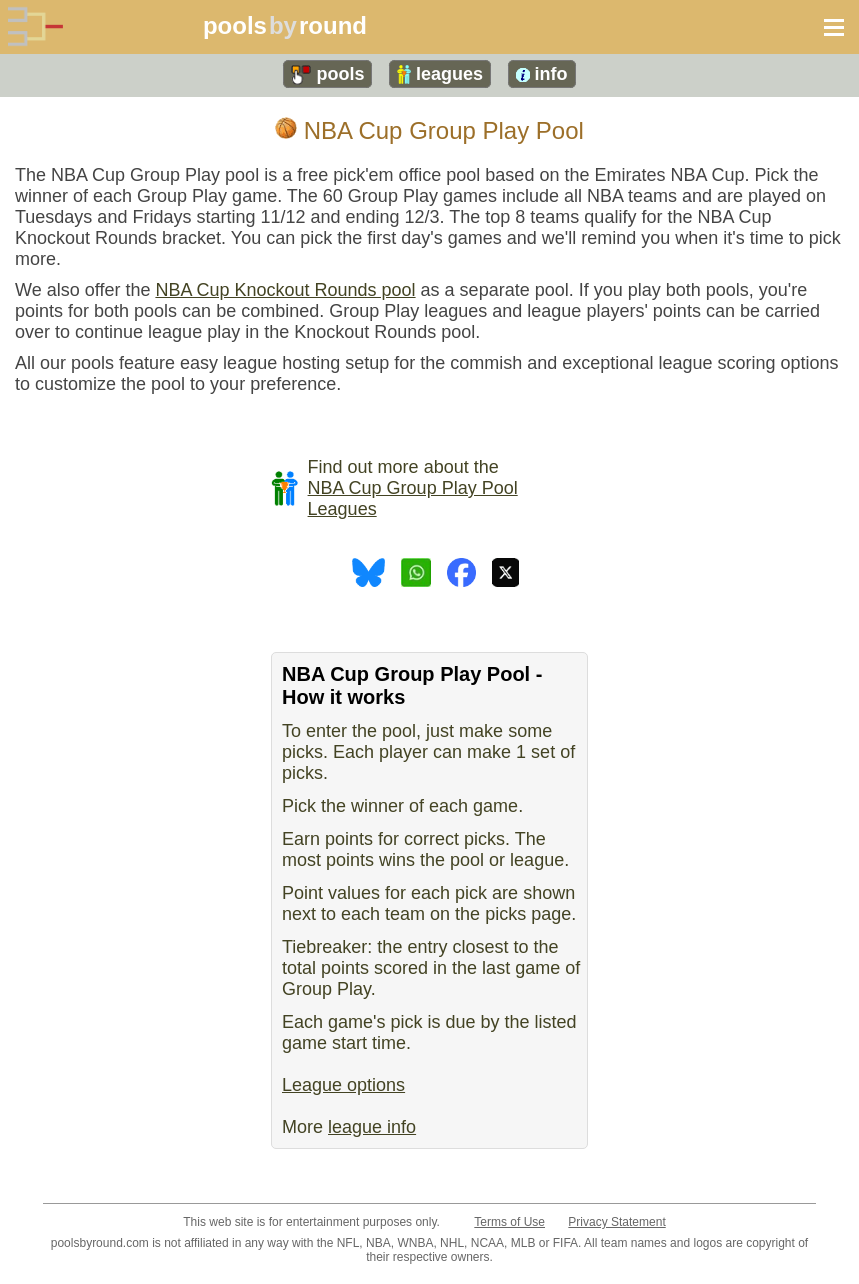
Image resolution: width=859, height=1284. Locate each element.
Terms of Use (509, 1222)
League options (343, 1085)
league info (372, 1127)
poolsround (285, 25)
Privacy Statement (616, 1222)
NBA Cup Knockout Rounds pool (285, 290)
